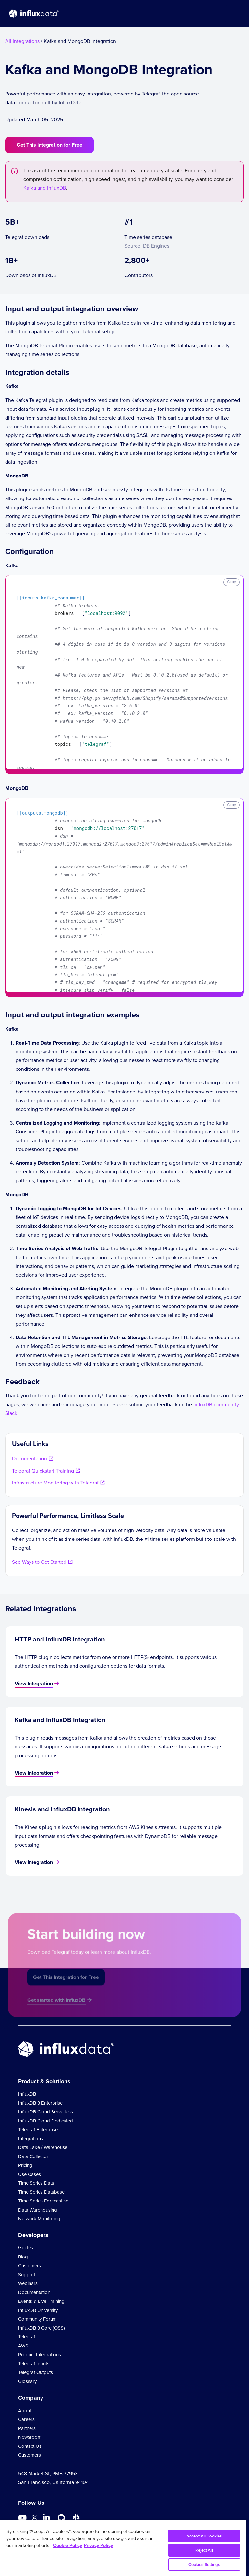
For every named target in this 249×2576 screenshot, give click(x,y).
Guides (25, 2247)
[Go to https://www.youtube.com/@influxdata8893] (23, 2518)
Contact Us (30, 2446)
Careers (26, 2419)
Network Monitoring (39, 2218)
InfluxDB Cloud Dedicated (45, 2120)
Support (26, 2274)
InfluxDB (27, 2094)
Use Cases (29, 2174)
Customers (29, 2265)
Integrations (30, 2138)
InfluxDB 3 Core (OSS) (41, 2328)
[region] (123, 2548)
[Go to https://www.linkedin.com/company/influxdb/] (46, 2517)
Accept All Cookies (204, 2536)
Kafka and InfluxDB (44, 188)
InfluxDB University (38, 2310)
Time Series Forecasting (43, 2200)
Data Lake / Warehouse (42, 2147)
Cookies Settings (204, 2564)
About (24, 2410)
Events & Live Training (41, 2301)
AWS (23, 2345)
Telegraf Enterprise (38, 2129)
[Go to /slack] (76, 2518)
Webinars (28, 2283)
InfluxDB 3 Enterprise (40, 2103)
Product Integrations (39, 2354)
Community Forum (37, 2319)
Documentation (34, 2292)
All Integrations (22, 41)
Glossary (27, 2381)
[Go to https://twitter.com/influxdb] (34, 2518)
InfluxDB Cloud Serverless (45, 2111)
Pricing (25, 2165)
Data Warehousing (37, 2209)
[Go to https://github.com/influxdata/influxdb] (61, 2518)
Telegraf (26, 2336)
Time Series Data (36, 2183)
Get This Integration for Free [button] (49, 145)
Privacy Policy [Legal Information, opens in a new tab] (98, 2545)
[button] (233, 13)
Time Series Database (41, 2192)
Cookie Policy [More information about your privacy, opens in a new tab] (67, 2545)
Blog (23, 2256)
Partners (27, 2428)
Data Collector (33, 2156)
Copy (231, 582)
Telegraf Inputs (33, 2363)
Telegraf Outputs (35, 2372)
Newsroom (30, 2437)
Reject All (204, 2550)
